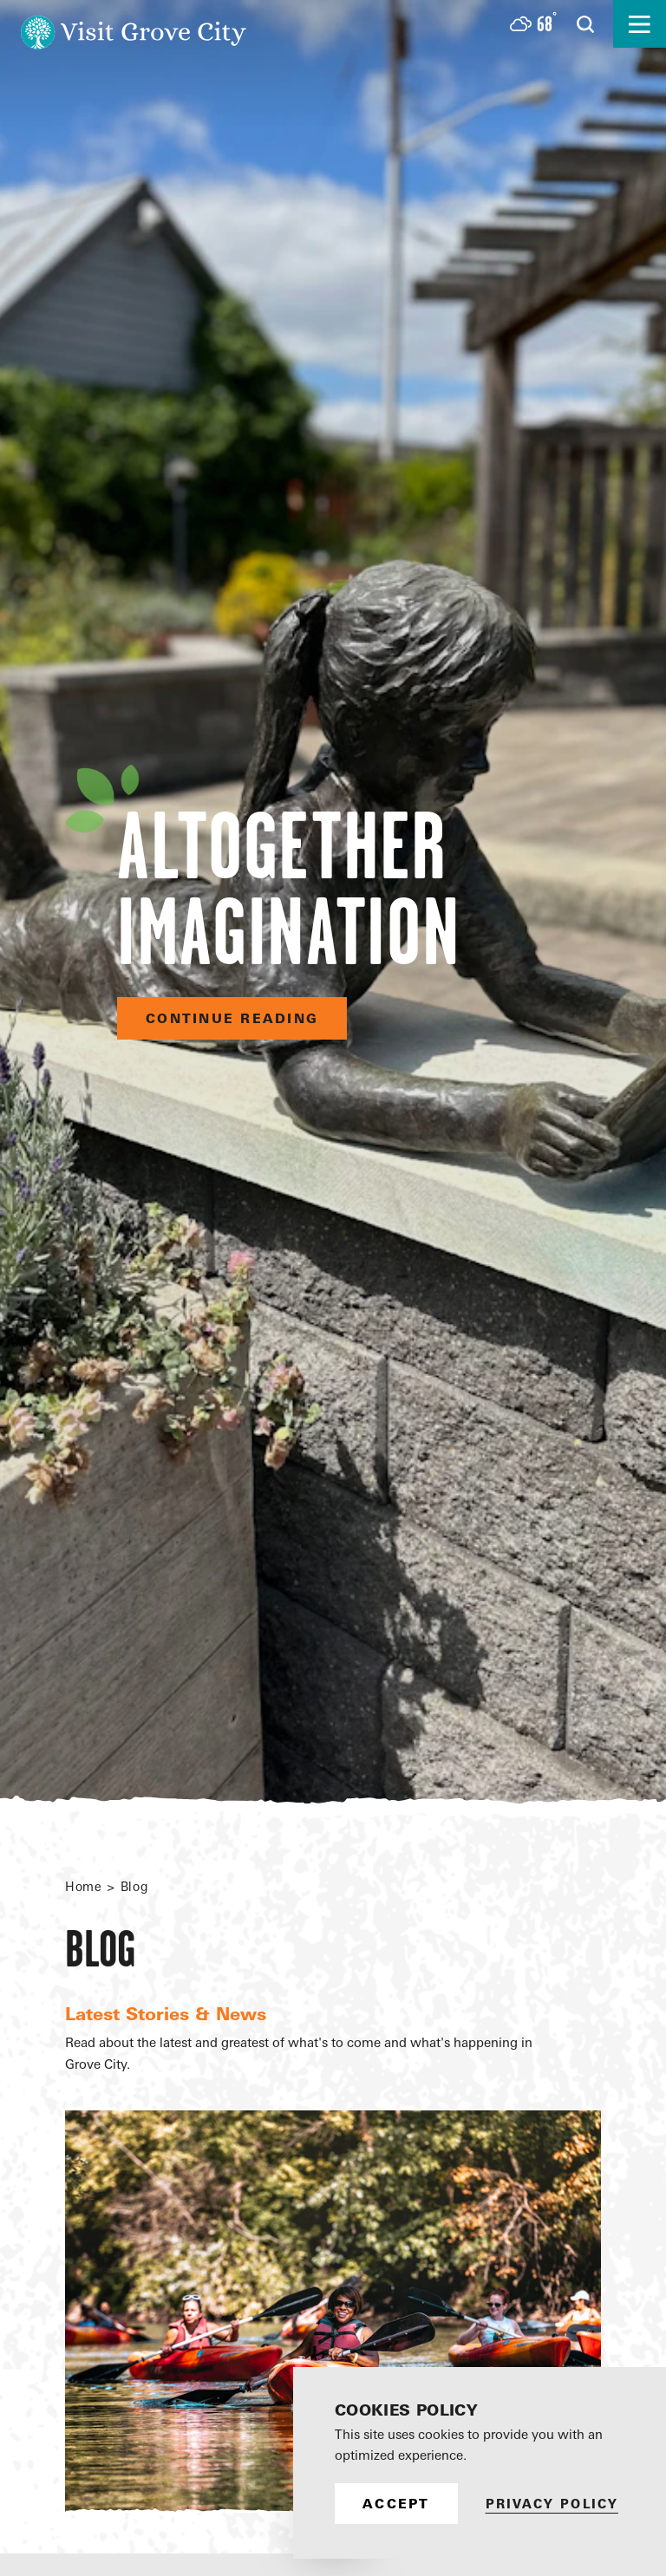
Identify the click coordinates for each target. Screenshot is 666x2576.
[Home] (133, 24)
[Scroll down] (333, 2527)
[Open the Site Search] (585, 24)
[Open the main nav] (639, 24)
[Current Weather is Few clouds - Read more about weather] (533, 24)
